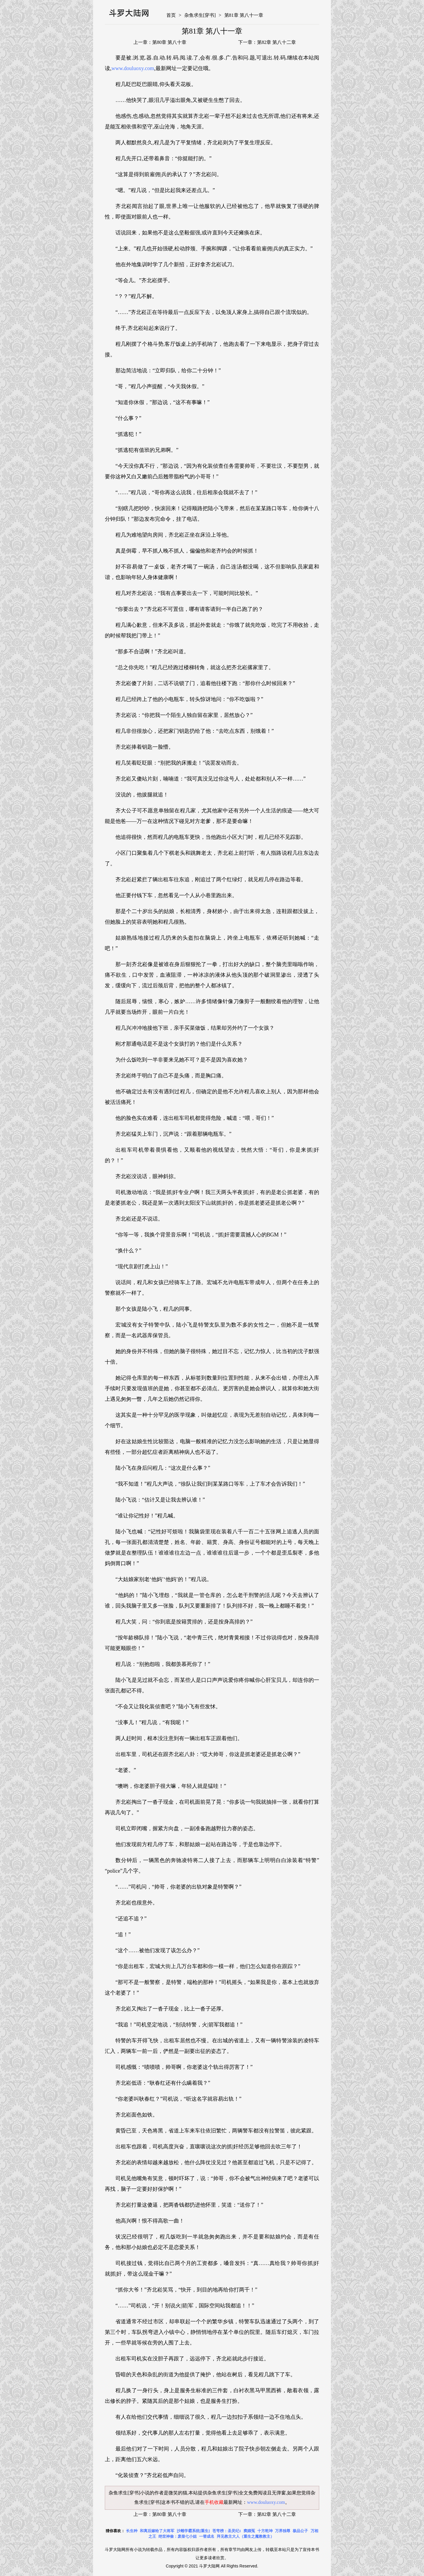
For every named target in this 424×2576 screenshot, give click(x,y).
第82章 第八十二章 (276, 42)
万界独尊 (282, 2531)
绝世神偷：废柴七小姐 (177, 2536)
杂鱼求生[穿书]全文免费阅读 (237, 2492)
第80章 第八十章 (169, 42)
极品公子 (300, 2531)
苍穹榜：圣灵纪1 (226, 2531)
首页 (171, 15)
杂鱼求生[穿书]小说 (129, 2492)
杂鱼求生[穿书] (200, 15)
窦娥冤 (249, 2531)
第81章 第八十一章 (243, 15)
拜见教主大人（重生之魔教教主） (245, 2536)
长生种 (132, 2531)
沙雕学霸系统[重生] (193, 2531)
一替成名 (206, 2536)
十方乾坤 (265, 2531)
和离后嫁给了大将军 (157, 2531)
